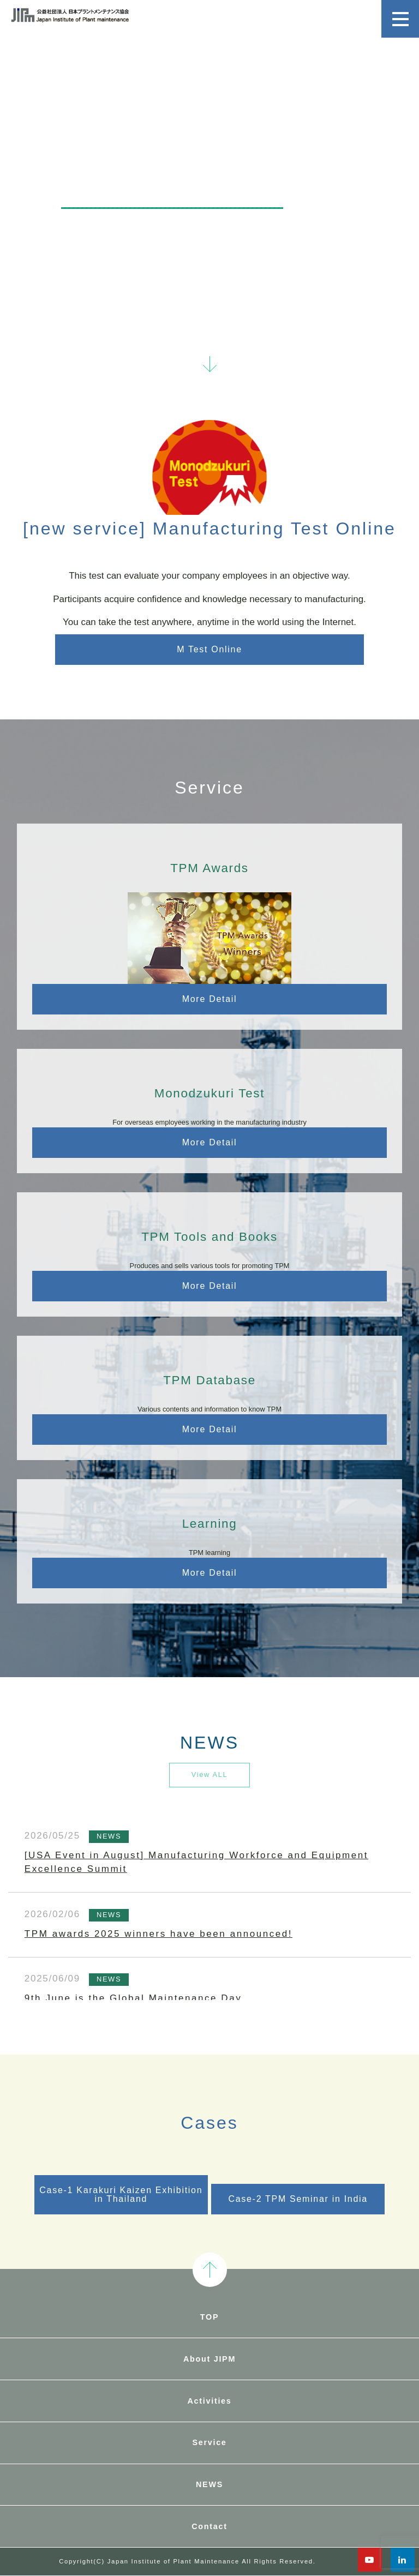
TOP (209, 2317)
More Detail (209, 999)
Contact (209, 2526)
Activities (210, 2401)
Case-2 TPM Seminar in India (297, 2198)
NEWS (209, 2484)
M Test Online (209, 649)
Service (209, 2442)
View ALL (209, 1774)
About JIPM (209, 2359)
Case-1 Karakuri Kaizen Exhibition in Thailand (120, 2194)
